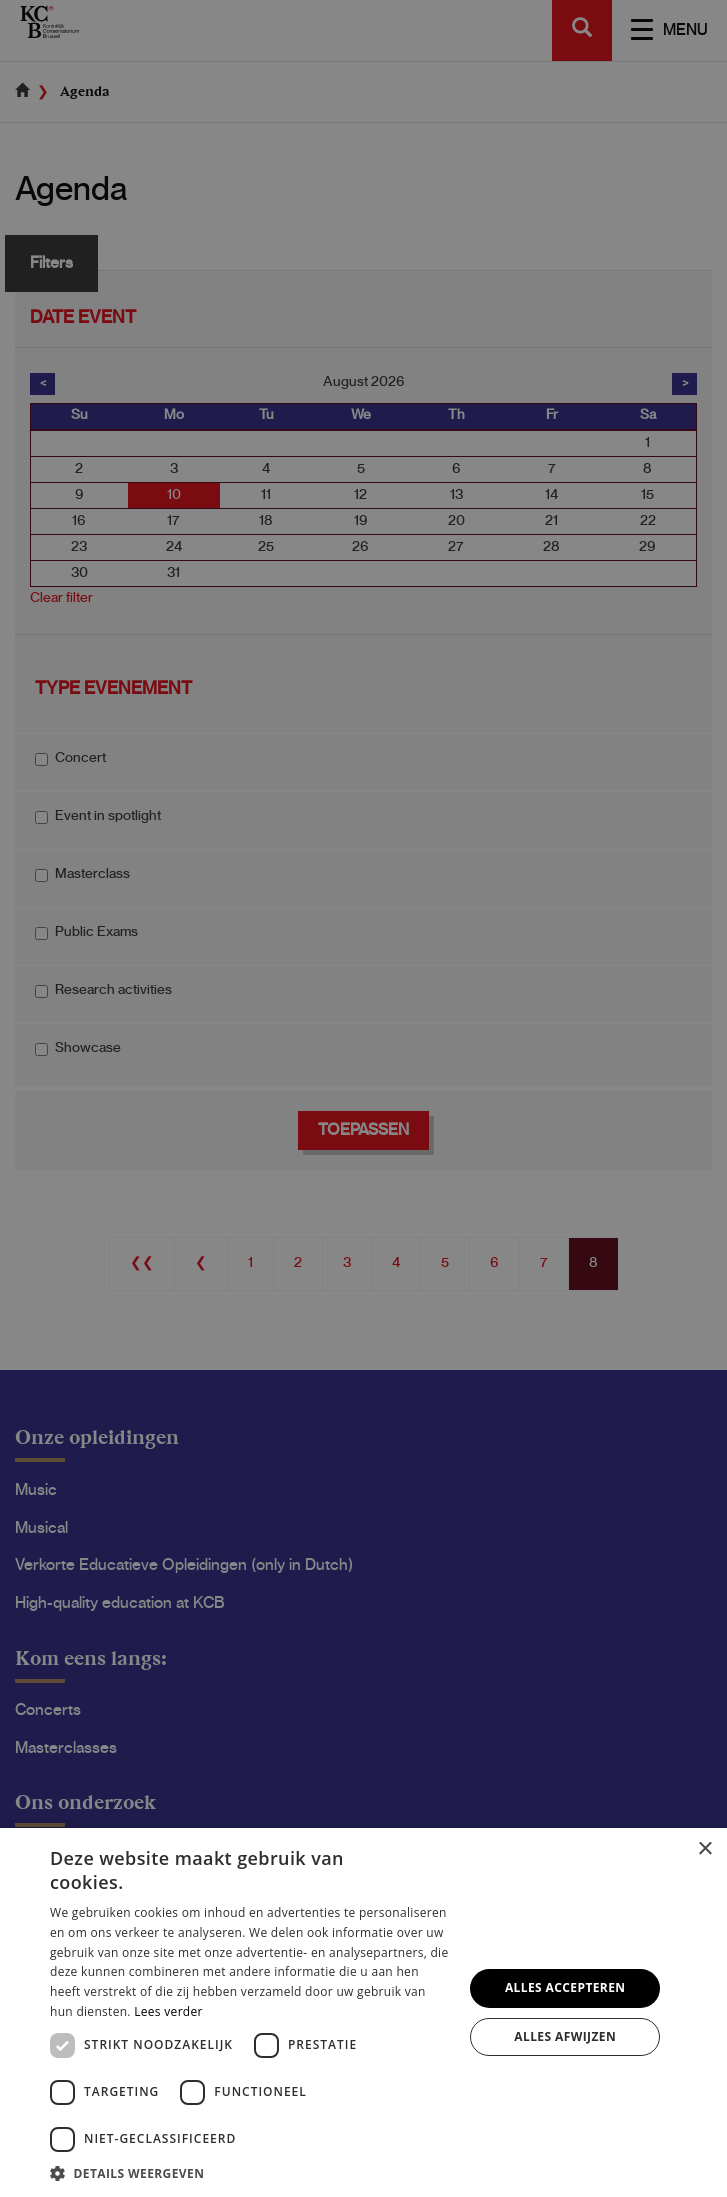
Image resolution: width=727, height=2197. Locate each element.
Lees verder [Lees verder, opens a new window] (168, 2011)
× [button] (704, 1849)
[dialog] (363, 1098)
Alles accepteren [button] (565, 1987)
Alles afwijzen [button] (565, 2036)
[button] (250, 2172)
